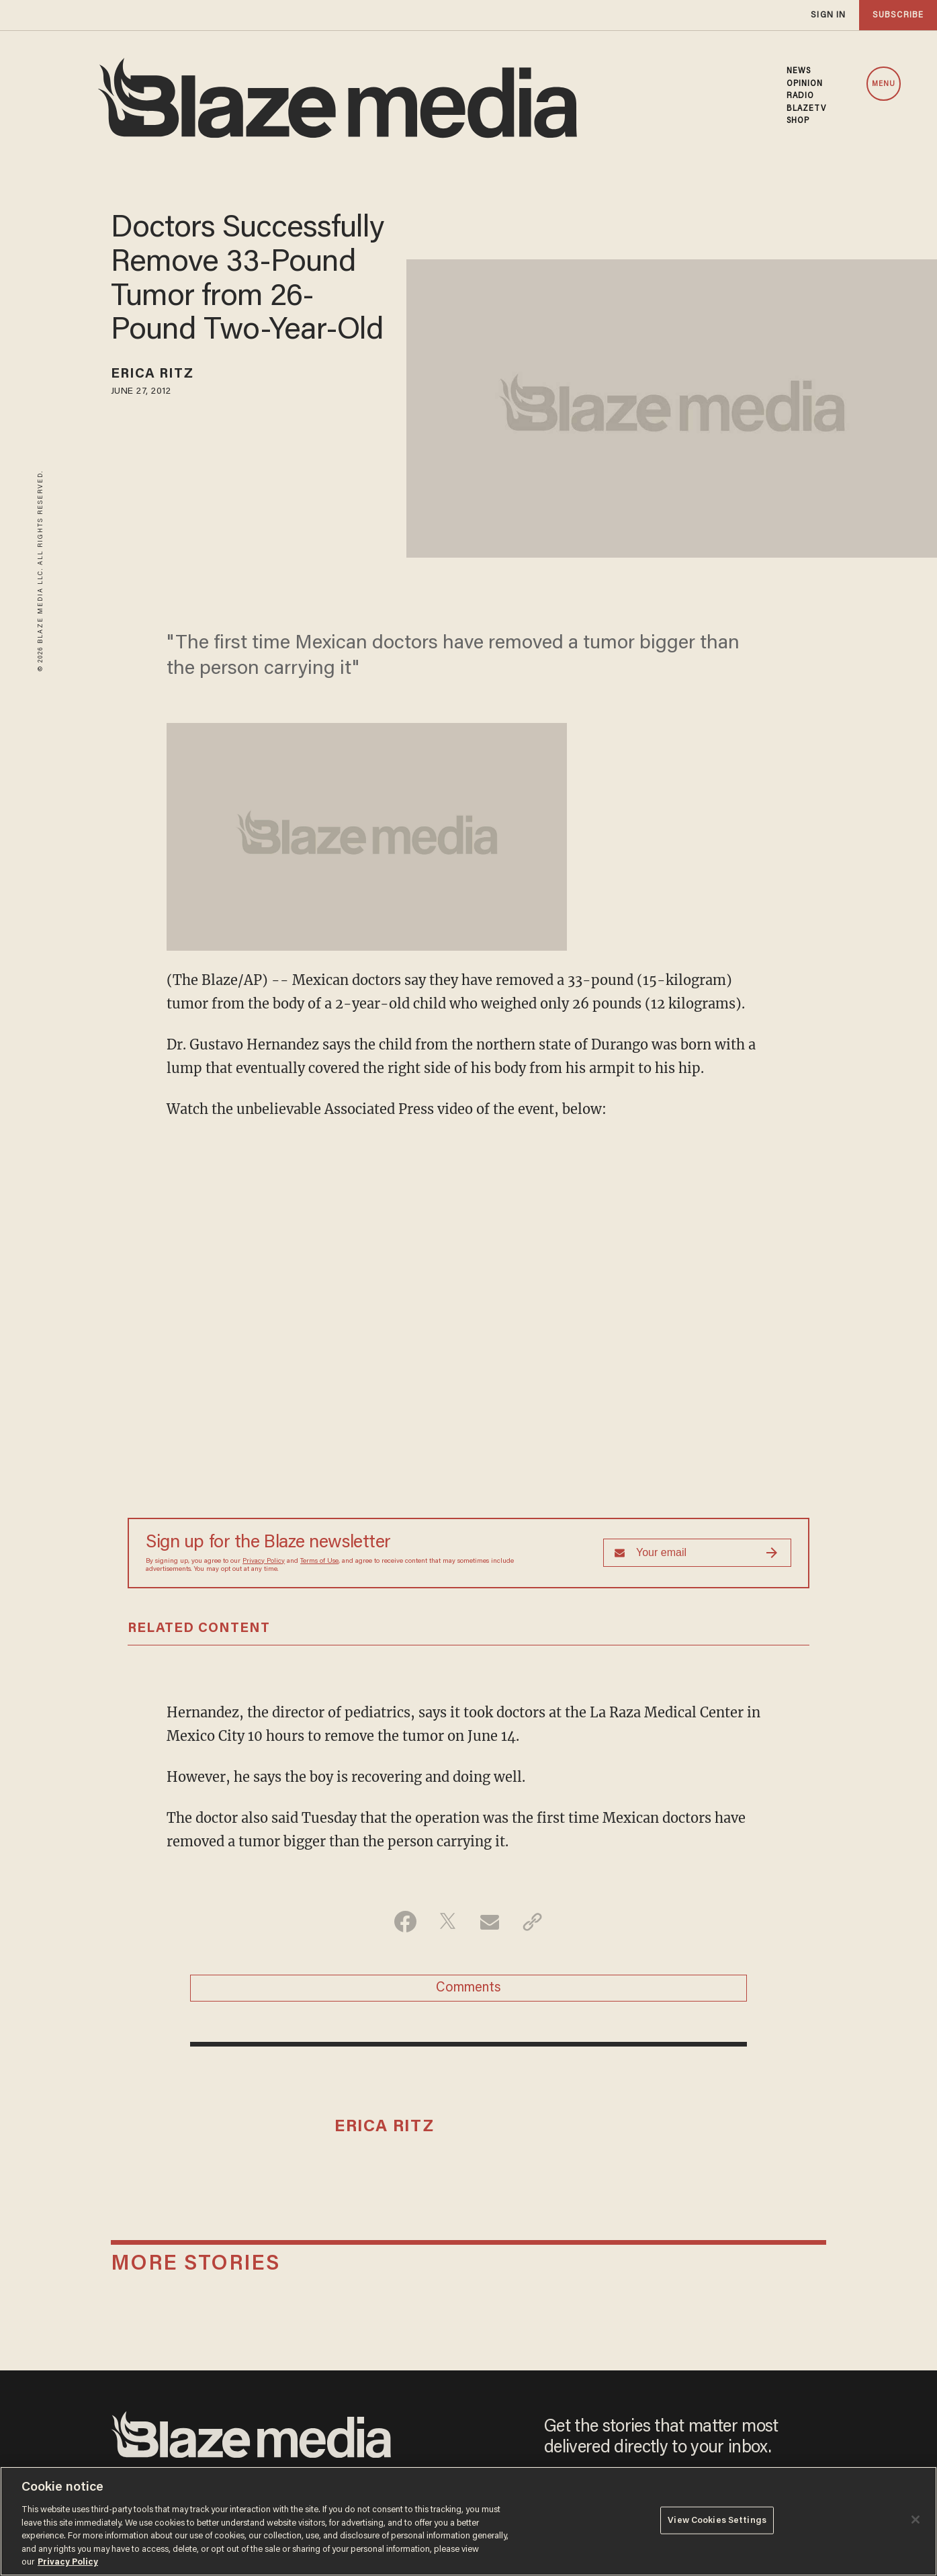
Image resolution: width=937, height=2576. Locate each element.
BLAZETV (807, 109)
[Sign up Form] (697, 1553)
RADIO (801, 96)
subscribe (898, 15)
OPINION (805, 84)
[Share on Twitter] (448, 1921)
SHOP (798, 121)
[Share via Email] (490, 1921)
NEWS (799, 71)
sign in (828, 15)
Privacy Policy (263, 1561)
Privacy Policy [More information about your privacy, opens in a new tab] (68, 2562)
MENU (883, 84)
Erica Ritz (152, 374)
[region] (468, 2521)
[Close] (915, 2519)
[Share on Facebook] (405, 1921)
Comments (468, 1988)
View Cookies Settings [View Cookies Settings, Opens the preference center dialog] (717, 2520)
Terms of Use (319, 1561)
